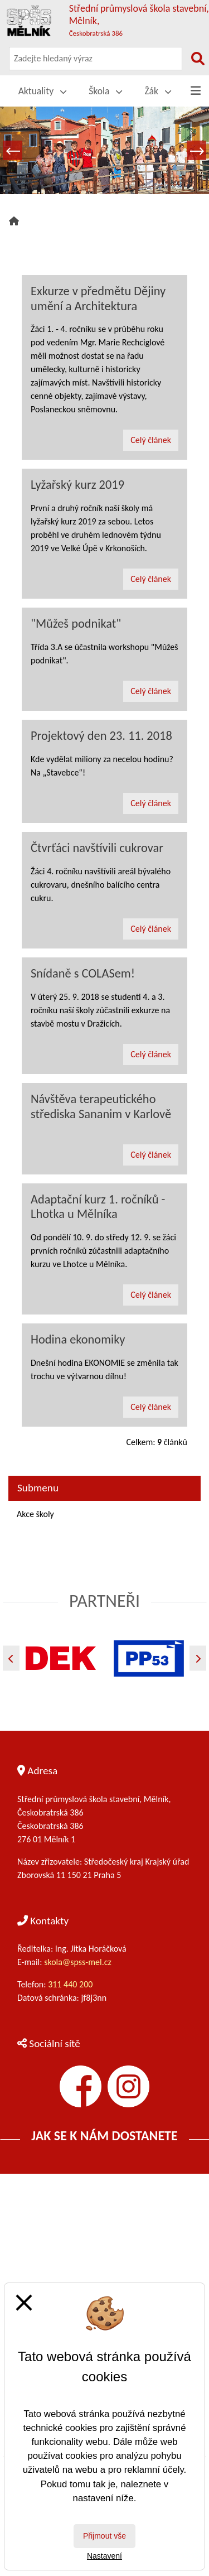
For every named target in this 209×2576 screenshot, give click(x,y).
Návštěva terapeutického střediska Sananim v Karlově (101, 1106)
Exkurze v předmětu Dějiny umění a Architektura (98, 298)
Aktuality (42, 91)
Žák (157, 91)
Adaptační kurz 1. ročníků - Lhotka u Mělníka (98, 1207)
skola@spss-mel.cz (77, 1962)
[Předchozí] (11, 1658)
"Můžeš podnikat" (76, 623)
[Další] (197, 1658)
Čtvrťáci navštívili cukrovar (97, 847)
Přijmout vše (104, 2535)
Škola (105, 91)
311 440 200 (71, 1984)
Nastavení (104, 2555)
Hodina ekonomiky (78, 1339)
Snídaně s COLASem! (83, 973)
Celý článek (150, 440)
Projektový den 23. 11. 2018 (101, 735)
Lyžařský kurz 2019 (77, 484)
